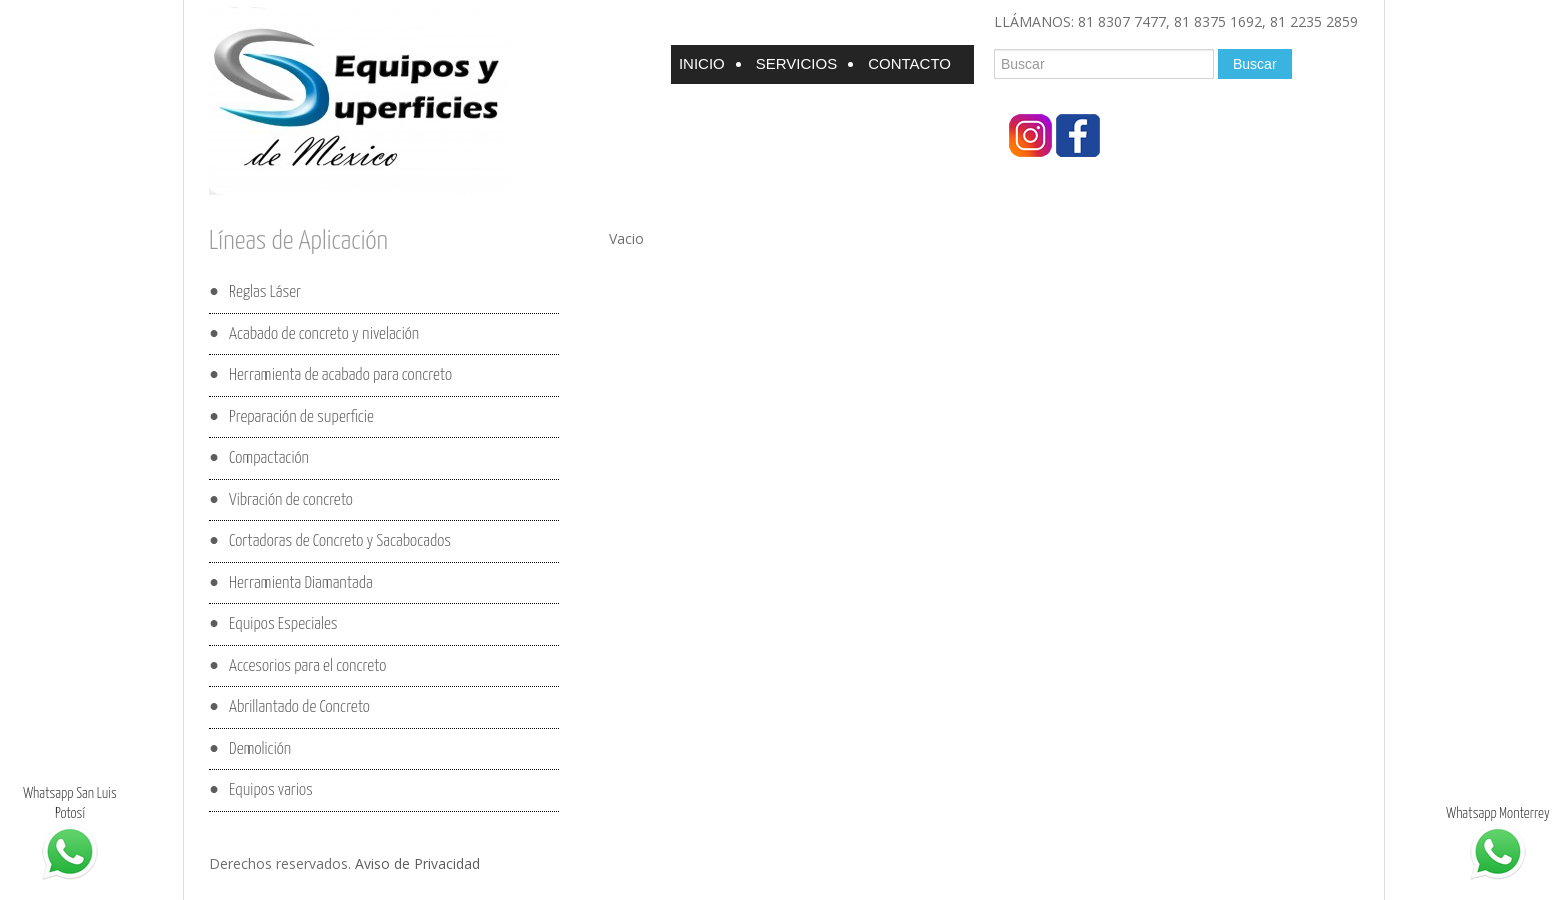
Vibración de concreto (291, 499)
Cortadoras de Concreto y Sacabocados (340, 541)
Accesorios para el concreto (307, 665)
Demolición (260, 748)
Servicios (796, 63)
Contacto (909, 63)
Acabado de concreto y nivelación (324, 333)
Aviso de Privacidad (417, 863)
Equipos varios (271, 790)
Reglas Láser (265, 292)
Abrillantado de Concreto (299, 707)
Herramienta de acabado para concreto (340, 375)
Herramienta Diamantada (301, 582)
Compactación (269, 458)
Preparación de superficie (301, 416)
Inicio (702, 63)
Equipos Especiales (283, 624)
